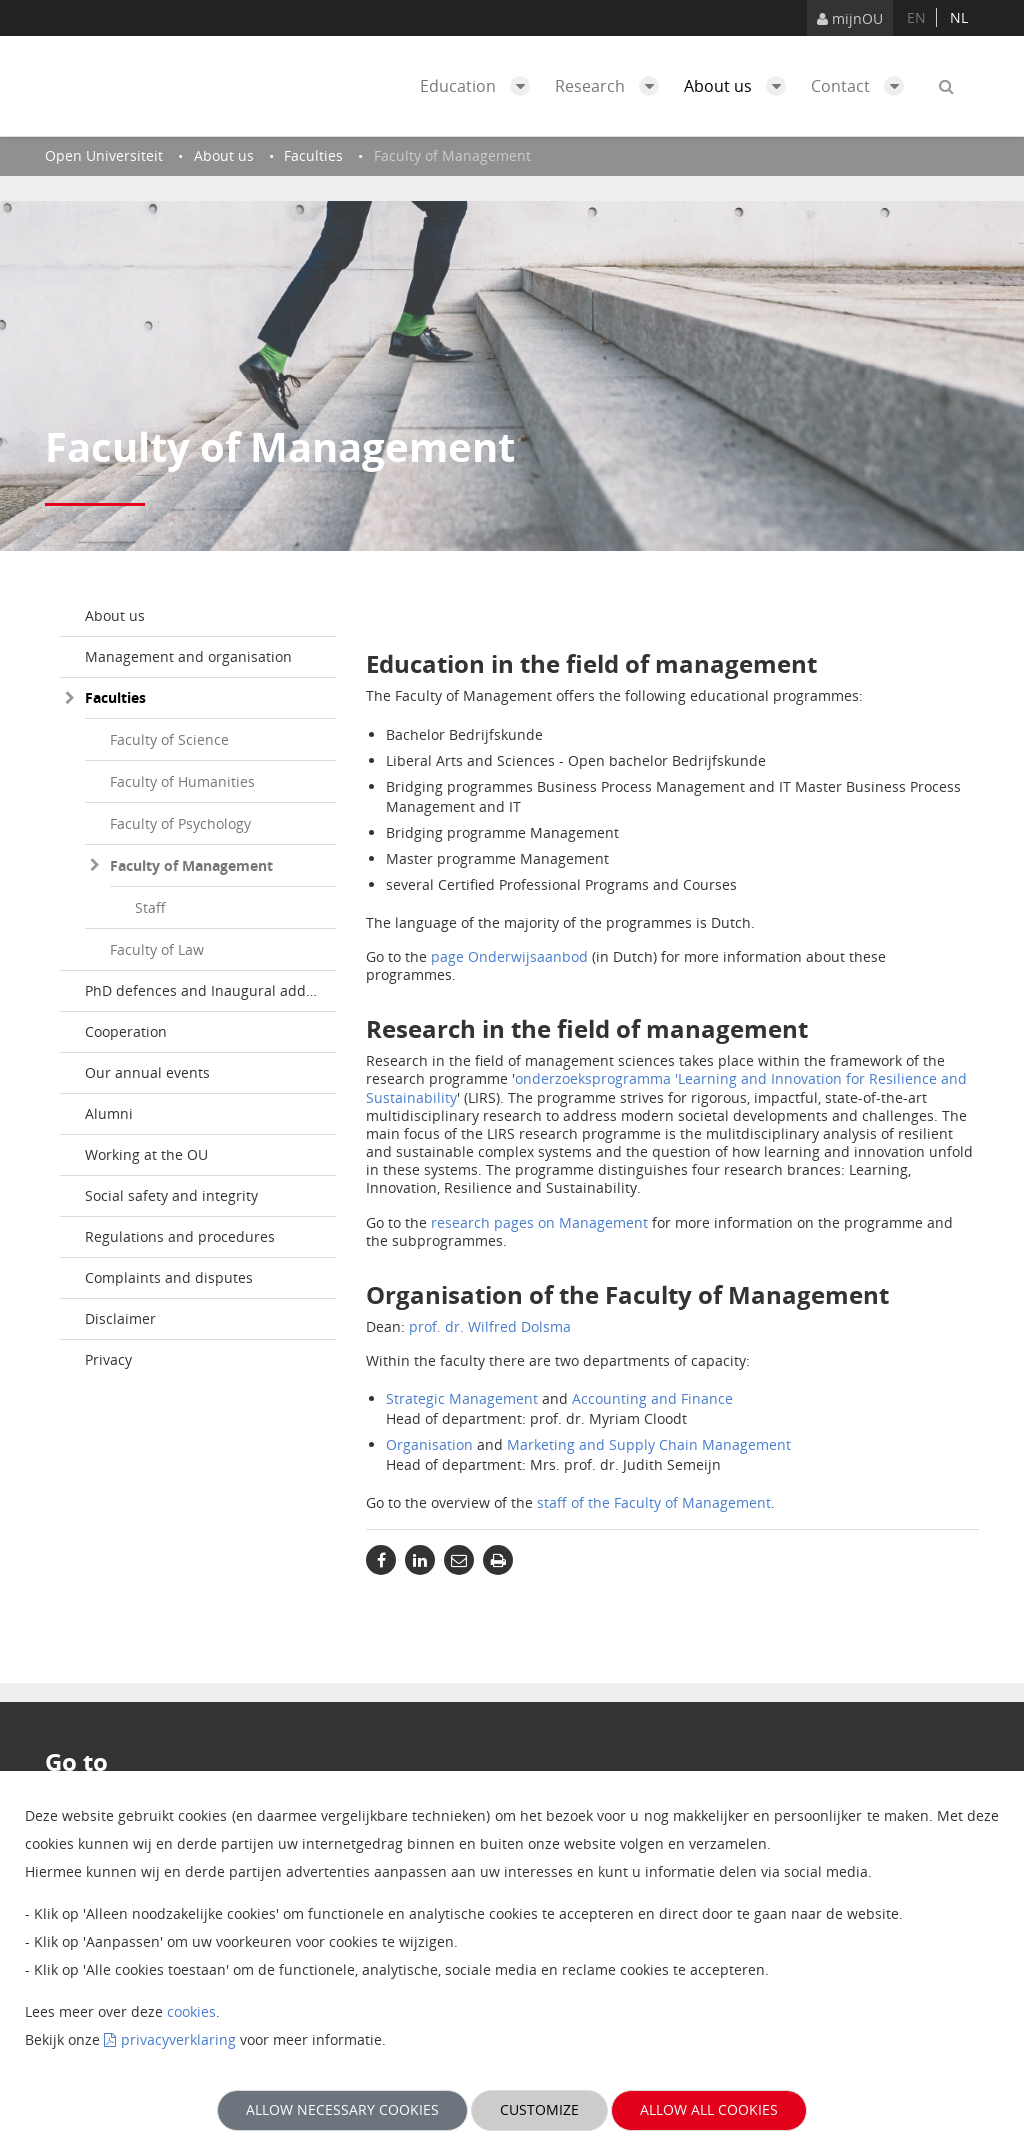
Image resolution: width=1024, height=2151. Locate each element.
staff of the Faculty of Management (654, 1502)
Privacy (108, 1359)
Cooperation (126, 1031)
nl (959, 17)
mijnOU (850, 18)
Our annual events (147, 1072)
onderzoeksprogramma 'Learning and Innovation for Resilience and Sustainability (666, 1087)
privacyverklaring (178, 2039)
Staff (150, 907)
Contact (862, 86)
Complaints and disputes (169, 1277)
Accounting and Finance (652, 1398)
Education (480, 86)
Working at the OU (146, 1154)
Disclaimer (120, 1318)
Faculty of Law (157, 949)
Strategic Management (462, 1398)
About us (740, 86)
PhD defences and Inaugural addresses (210, 990)
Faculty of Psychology (180, 823)
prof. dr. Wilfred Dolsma (490, 1326)
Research (612, 86)
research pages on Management (541, 1222)
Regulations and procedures (180, 1236)
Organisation (429, 1444)
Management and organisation (188, 656)
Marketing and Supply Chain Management (649, 1444)
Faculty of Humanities (182, 781)
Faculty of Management (191, 865)
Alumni (109, 1113)
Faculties (115, 697)
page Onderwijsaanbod (509, 956)
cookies (191, 2011)
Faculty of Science (169, 739)
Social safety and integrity (171, 1195)
